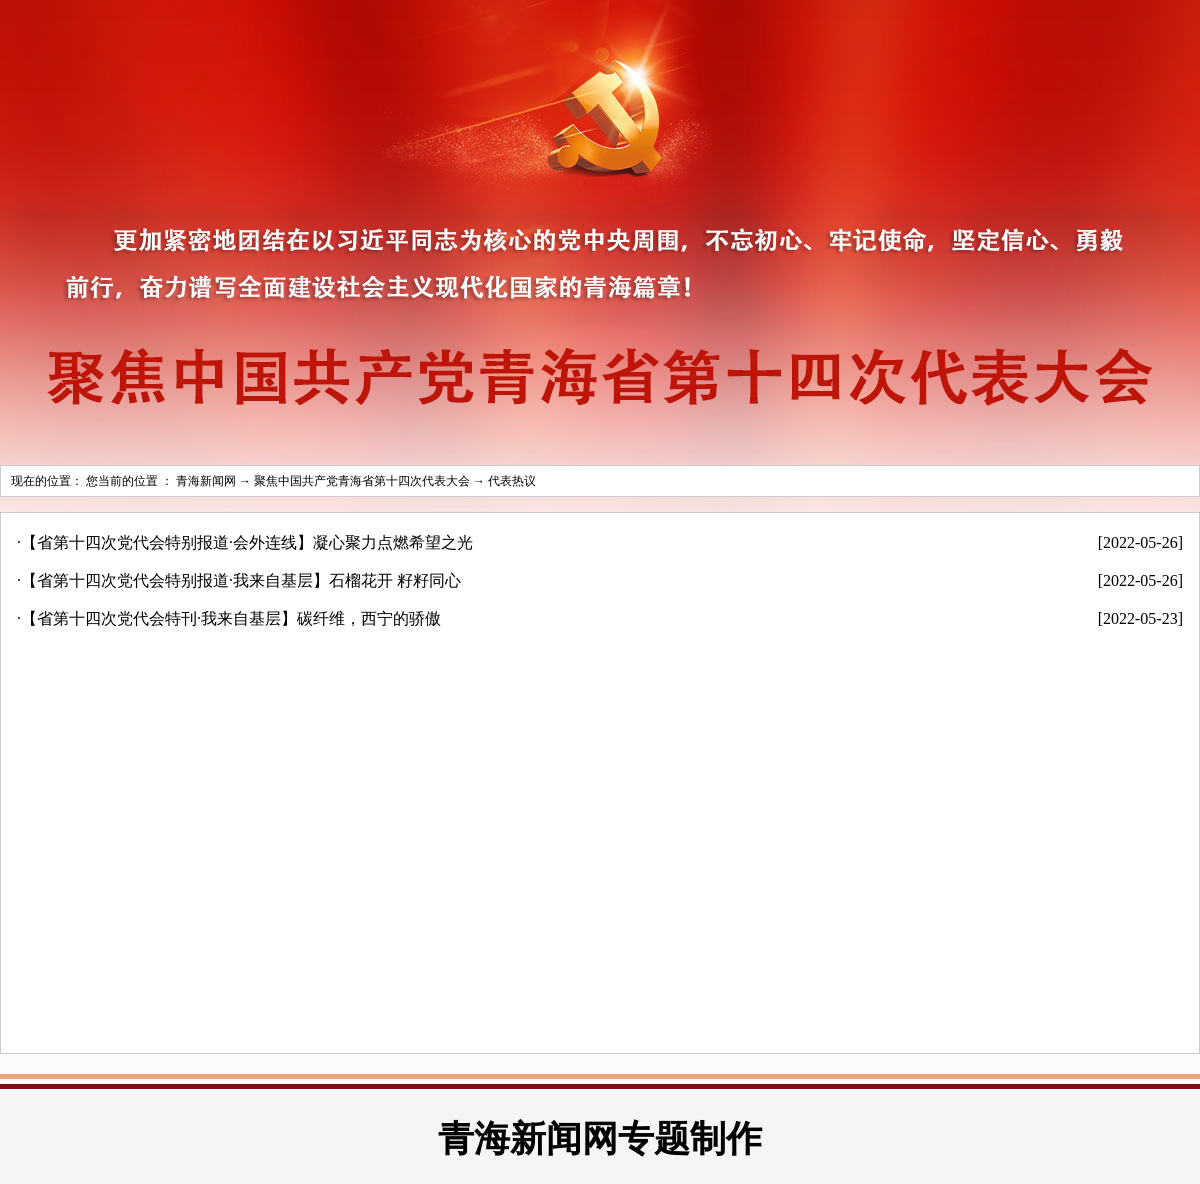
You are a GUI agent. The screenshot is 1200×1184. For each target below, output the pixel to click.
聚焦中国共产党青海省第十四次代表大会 (362, 481)
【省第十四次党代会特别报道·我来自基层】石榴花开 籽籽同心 (241, 580)
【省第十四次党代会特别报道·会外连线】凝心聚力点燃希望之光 (247, 542)
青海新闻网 (206, 481)
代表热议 (512, 481)
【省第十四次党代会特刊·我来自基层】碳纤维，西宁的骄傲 (231, 618)
